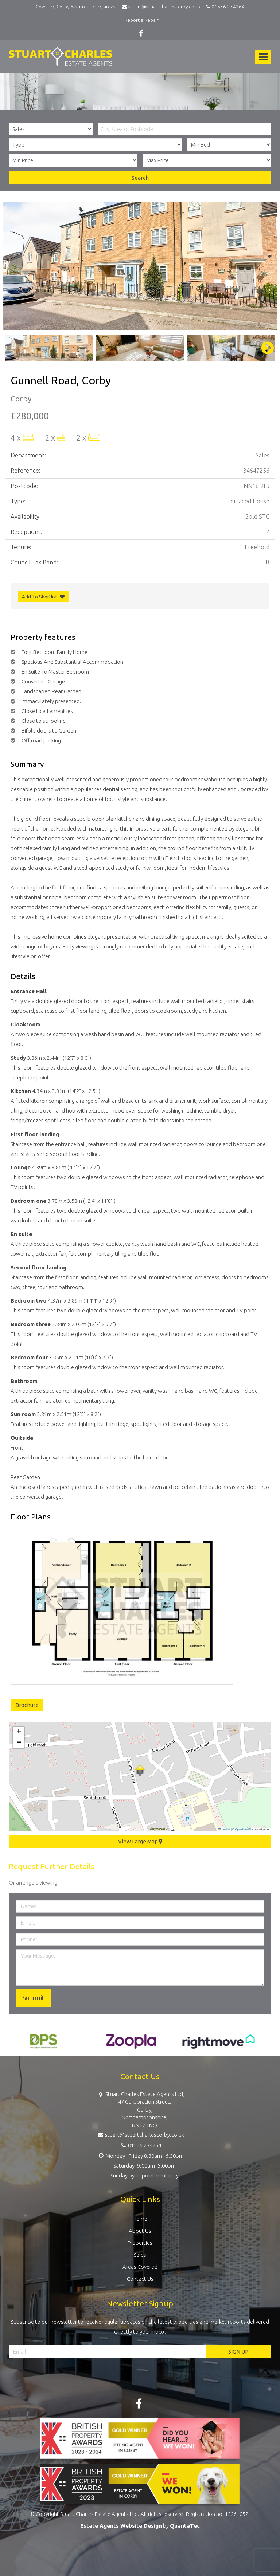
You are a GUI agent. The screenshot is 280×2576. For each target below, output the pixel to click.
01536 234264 (224, 6)
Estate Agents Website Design (121, 2526)
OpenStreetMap (244, 1829)
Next (264, 348)
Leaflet (224, 1829)
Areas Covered (140, 2267)
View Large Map (140, 1841)
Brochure (27, 1705)
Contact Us (140, 2279)
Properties (140, 2243)
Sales (140, 2255)
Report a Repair (141, 20)
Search (140, 178)
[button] (140, 1771)
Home (140, 2219)
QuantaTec (185, 2526)
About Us (140, 2231)
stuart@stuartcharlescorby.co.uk (163, 6)
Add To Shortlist (39, 596)
